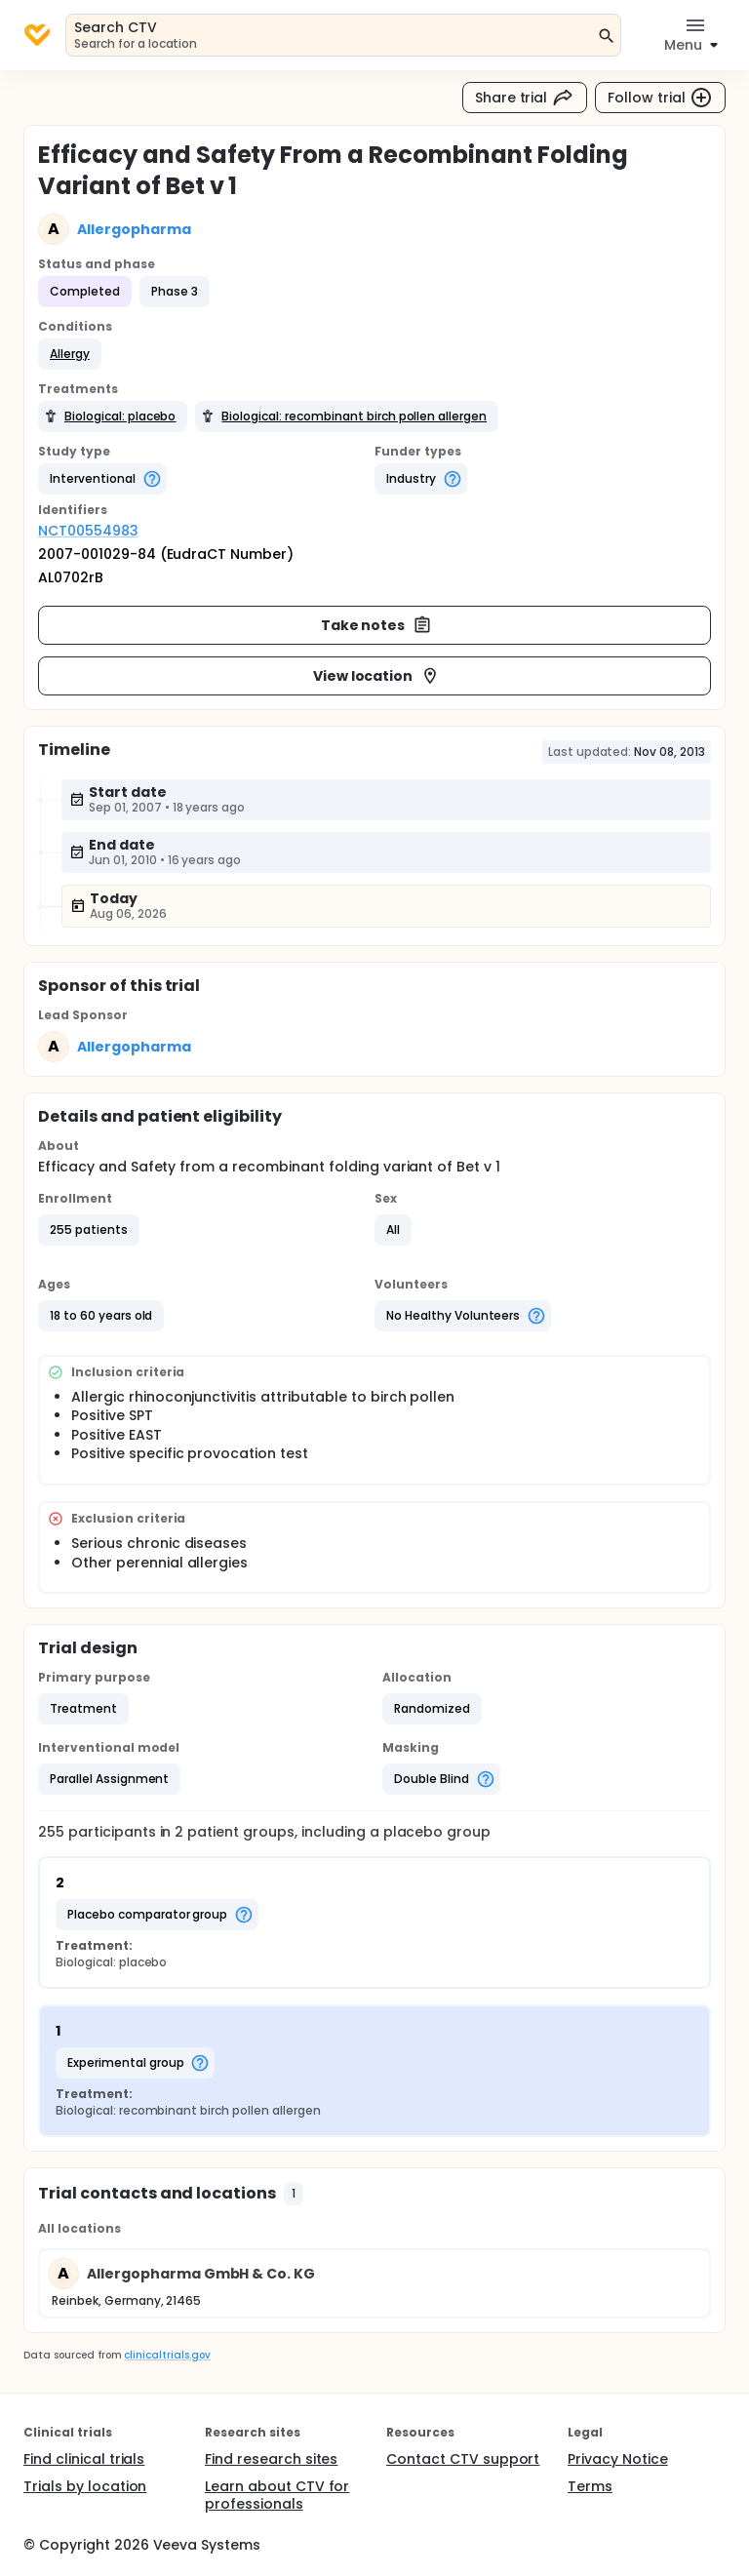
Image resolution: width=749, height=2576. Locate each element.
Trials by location (84, 2486)
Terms (590, 2486)
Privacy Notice (618, 2459)
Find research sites (271, 2459)
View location (377, 676)
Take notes (377, 625)
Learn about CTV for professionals (277, 2495)
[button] (69, 354)
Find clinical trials (83, 2459)
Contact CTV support (462, 2459)
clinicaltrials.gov (167, 2355)
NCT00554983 (88, 530)
